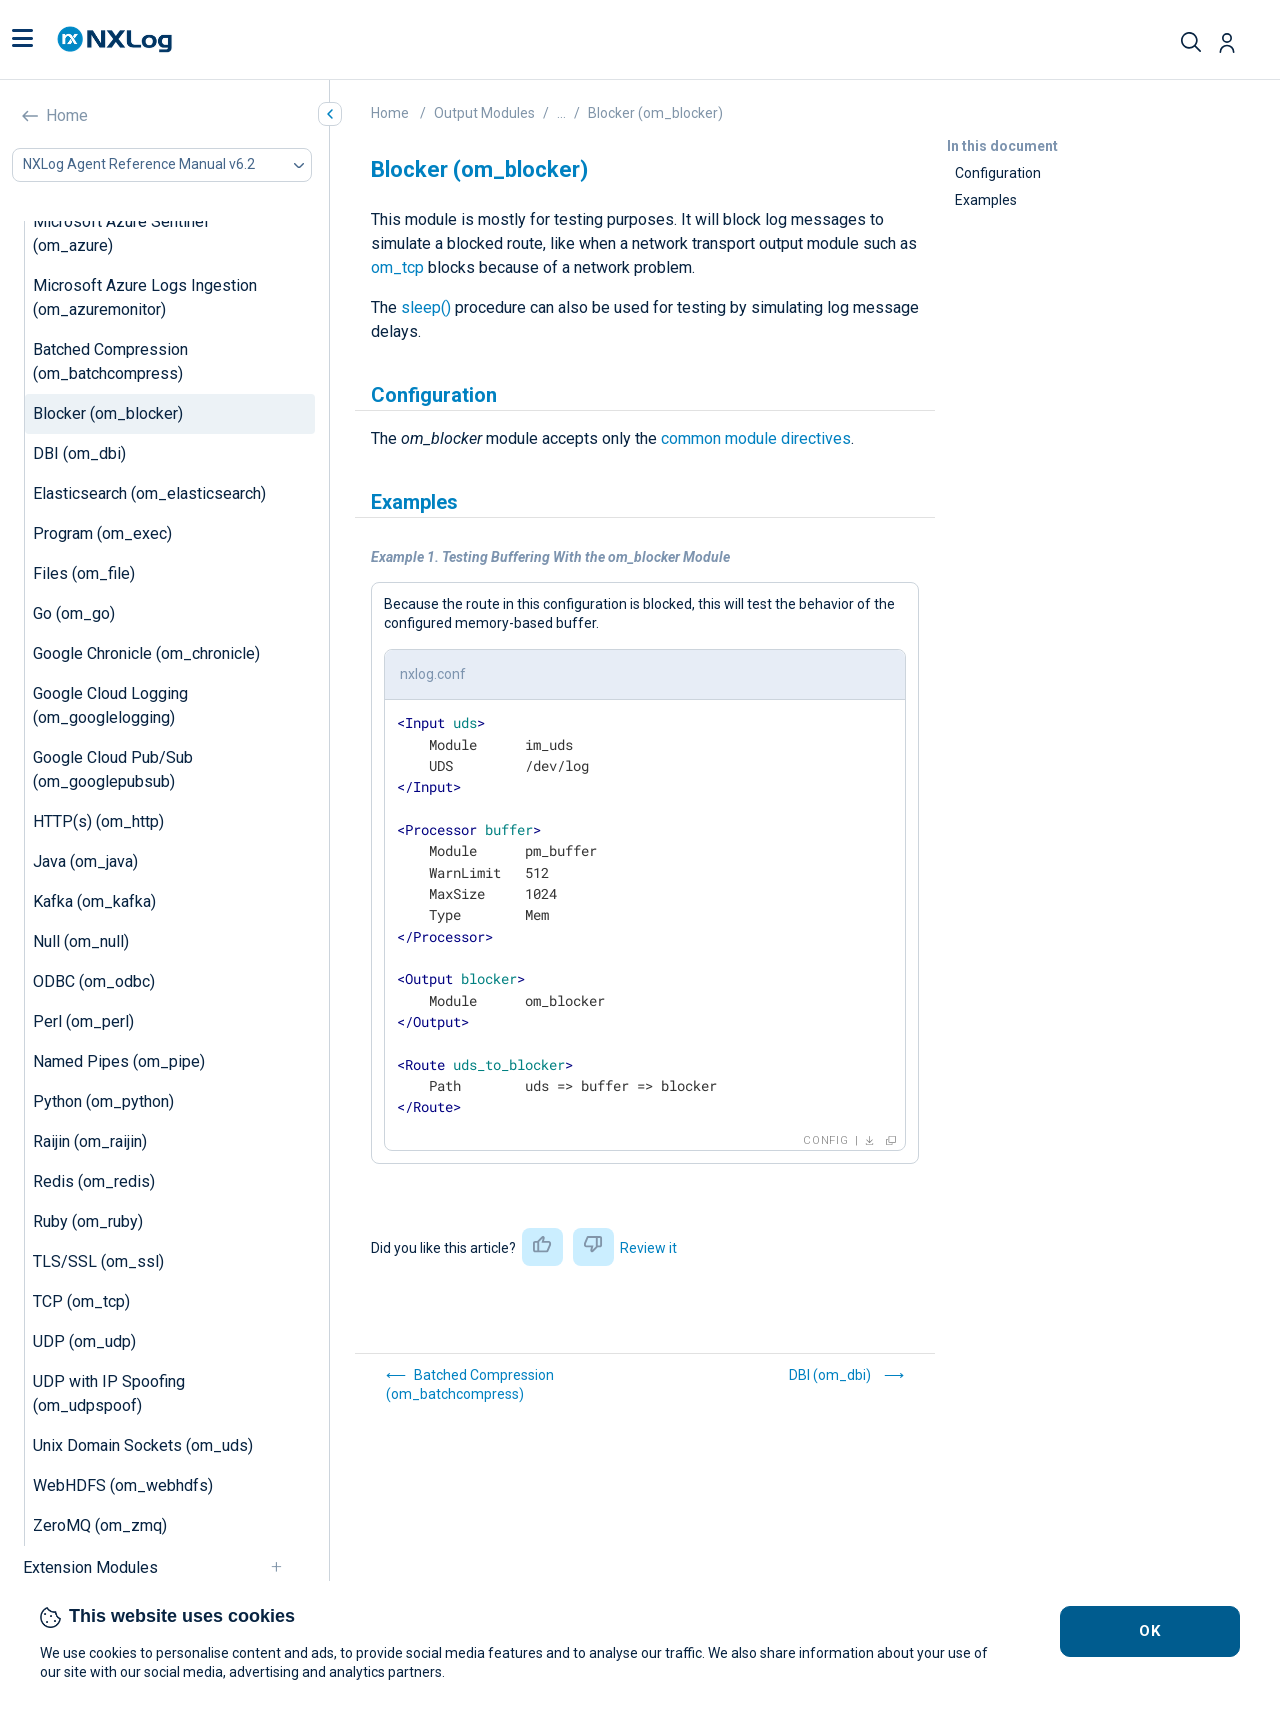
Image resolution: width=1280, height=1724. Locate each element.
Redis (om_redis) (94, 1181)
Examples (986, 200)
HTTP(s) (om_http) (98, 821)
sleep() (426, 307)
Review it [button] (648, 1248)
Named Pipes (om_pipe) (119, 1061)
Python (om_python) (103, 1101)
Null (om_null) (81, 941)
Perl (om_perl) (83, 1021)
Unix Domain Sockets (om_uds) (143, 1445)
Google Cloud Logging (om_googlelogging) (110, 705)
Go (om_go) (74, 613)
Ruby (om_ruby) (88, 1221)
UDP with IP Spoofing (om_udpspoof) (109, 1393)
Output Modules (484, 113)
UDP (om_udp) (84, 1341)
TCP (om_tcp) (81, 1301)
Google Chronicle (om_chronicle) (146, 653)
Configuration (998, 173)
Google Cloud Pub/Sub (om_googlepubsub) (113, 769)
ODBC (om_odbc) (94, 981)
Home (67, 115)
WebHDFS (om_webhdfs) (123, 1485)
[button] (22, 40)
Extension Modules (90, 1567)
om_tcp (397, 267)
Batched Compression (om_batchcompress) (110, 361)
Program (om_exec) (102, 533)
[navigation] (285, 1567)
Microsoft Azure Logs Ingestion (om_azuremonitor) (145, 297)
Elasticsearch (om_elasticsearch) (149, 493)
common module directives (756, 438)
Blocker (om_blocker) (108, 413)
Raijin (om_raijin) (90, 1141)
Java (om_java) (85, 861)
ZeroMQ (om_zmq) (100, 1525)
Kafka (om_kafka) (94, 901)
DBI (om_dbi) (79, 453)
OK (1150, 1631)
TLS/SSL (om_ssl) (98, 1261)
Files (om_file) (84, 573)
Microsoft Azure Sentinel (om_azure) (120, 233)
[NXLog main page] (115, 39)
